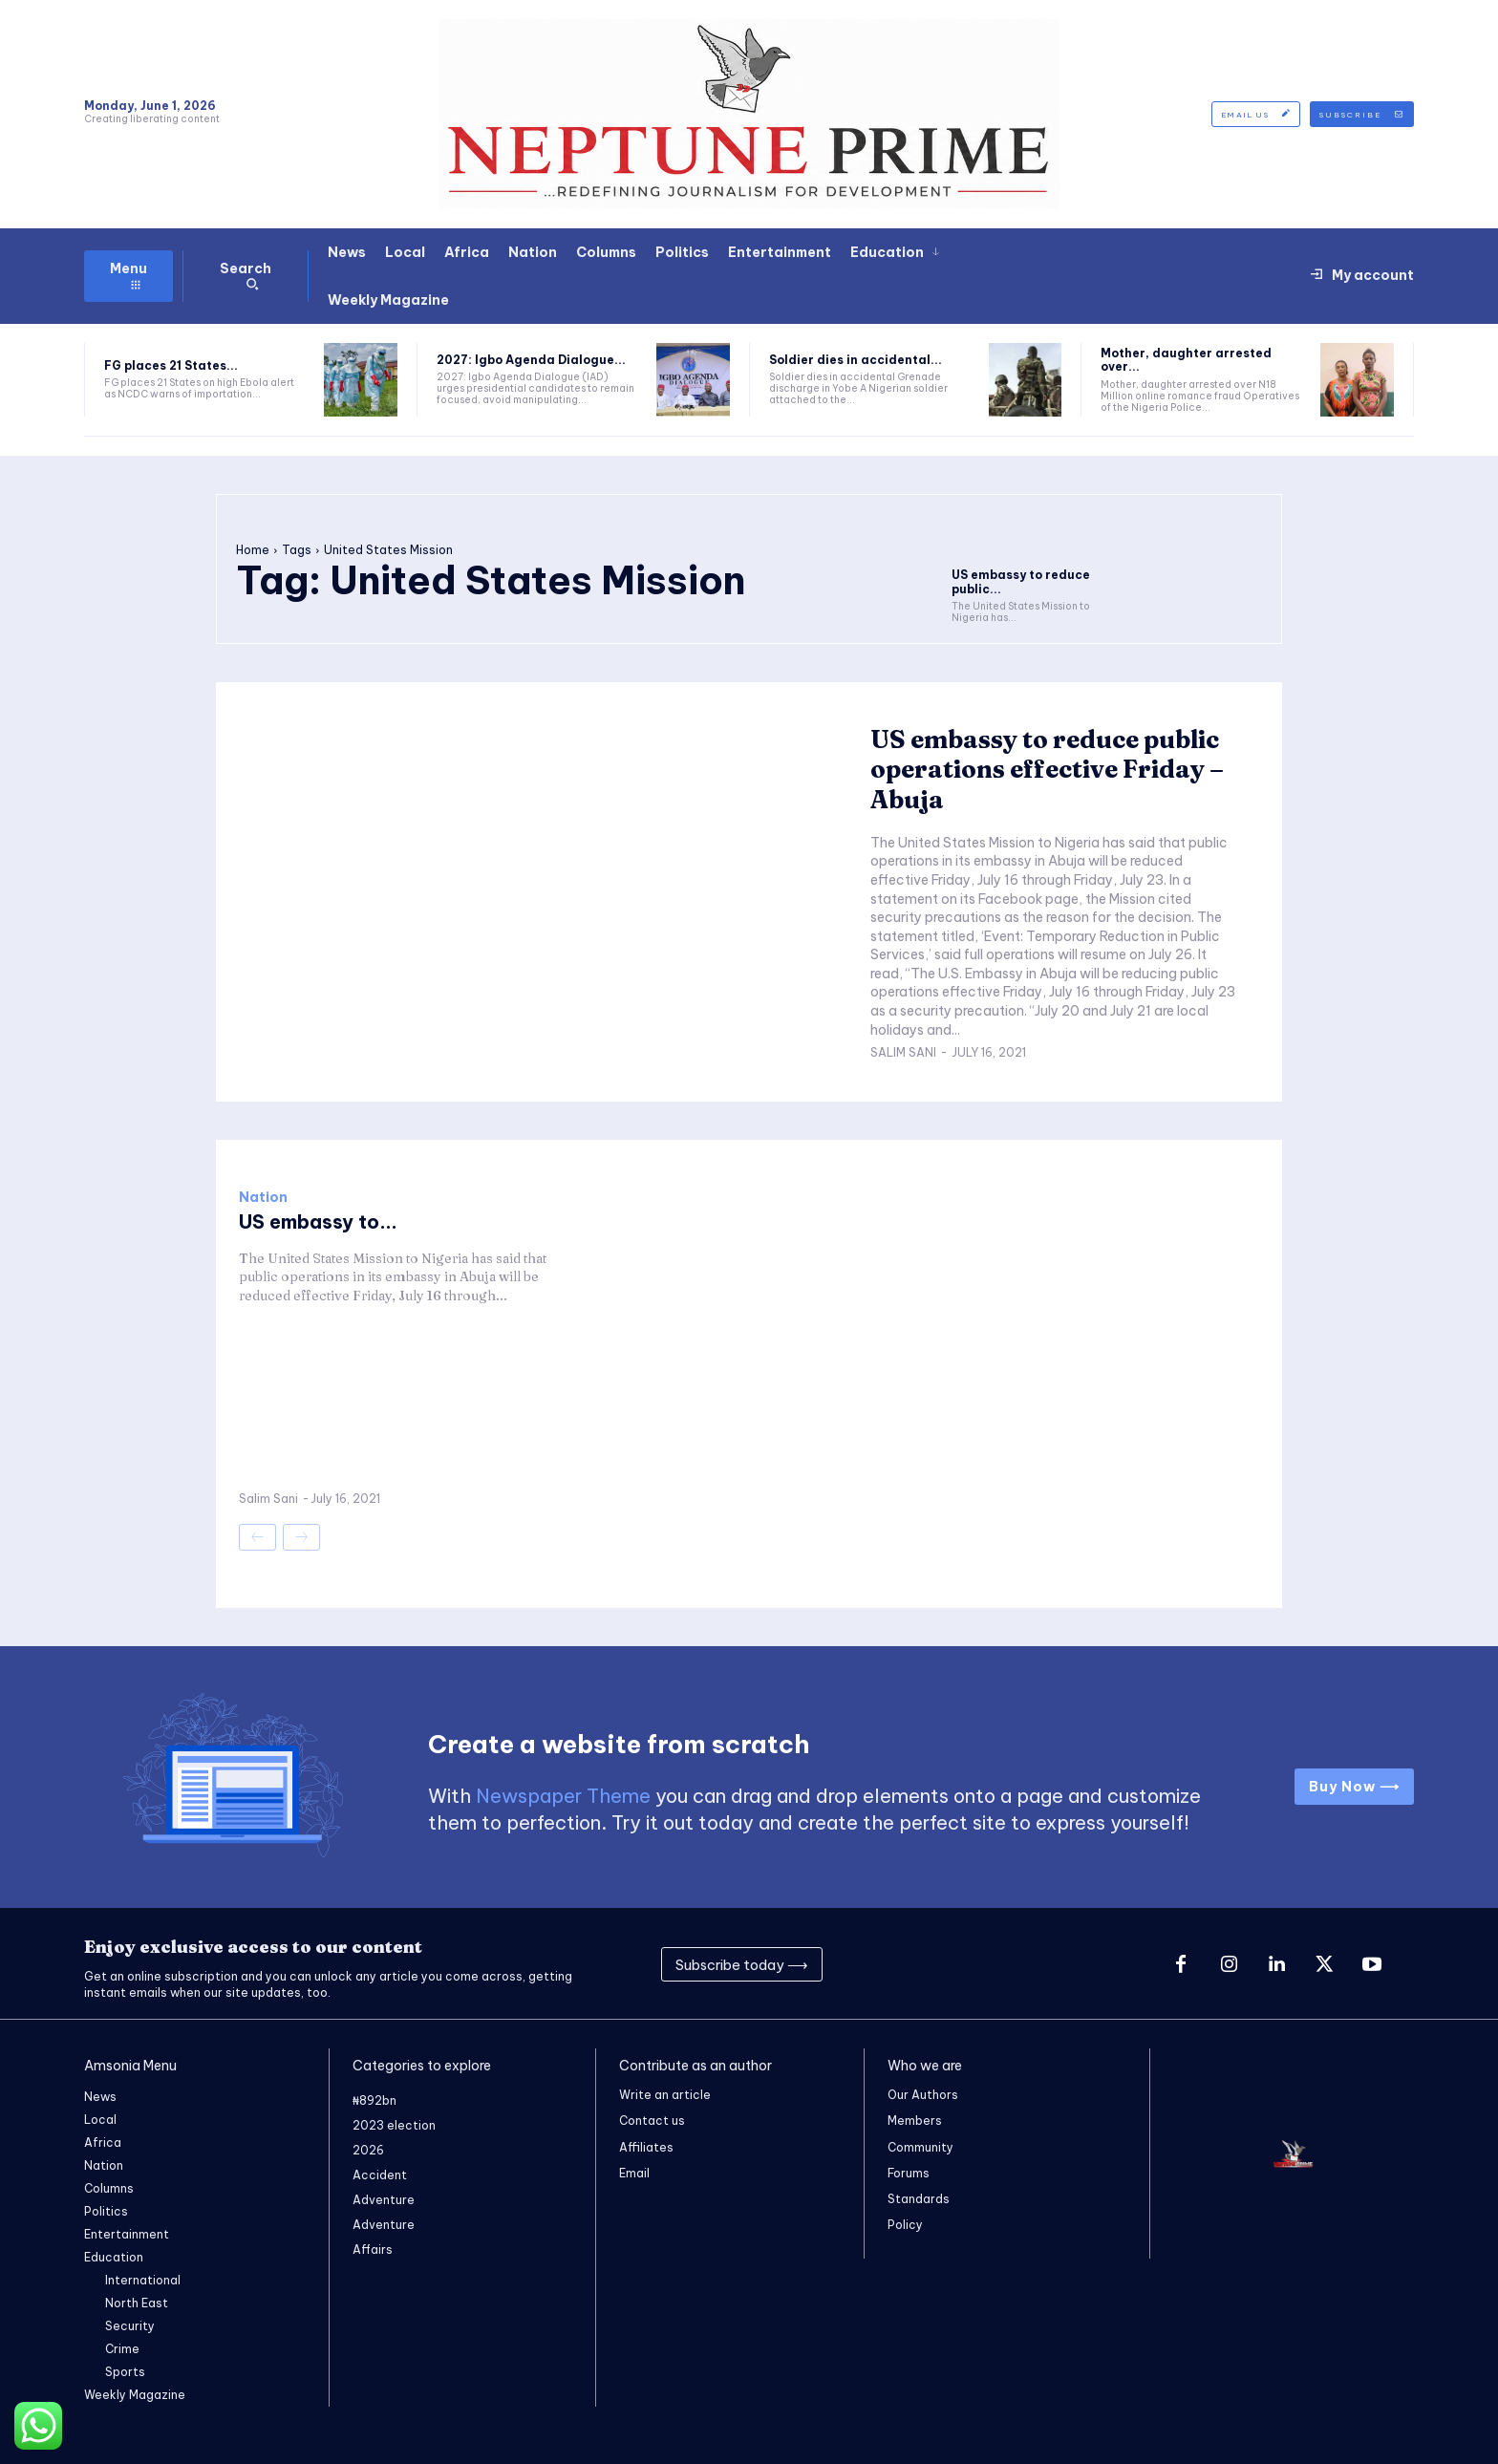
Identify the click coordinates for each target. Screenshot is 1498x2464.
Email (634, 2173)
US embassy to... (318, 1221)
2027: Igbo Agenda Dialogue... (531, 360)
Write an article (665, 2095)
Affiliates (646, 2147)
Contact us (652, 2120)
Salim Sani (903, 1052)
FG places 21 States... (171, 365)
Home (252, 550)
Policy (905, 2225)
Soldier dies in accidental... (855, 360)
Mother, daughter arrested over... (1186, 360)
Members (915, 2120)
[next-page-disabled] (301, 1537)
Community (920, 2147)
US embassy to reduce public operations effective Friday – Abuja (1047, 769)
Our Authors (923, 2095)
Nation (263, 1197)
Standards (919, 2199)
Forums (909, 2173)
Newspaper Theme (563, 1796)
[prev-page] (257, 1537)
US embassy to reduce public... (1021, 581)
